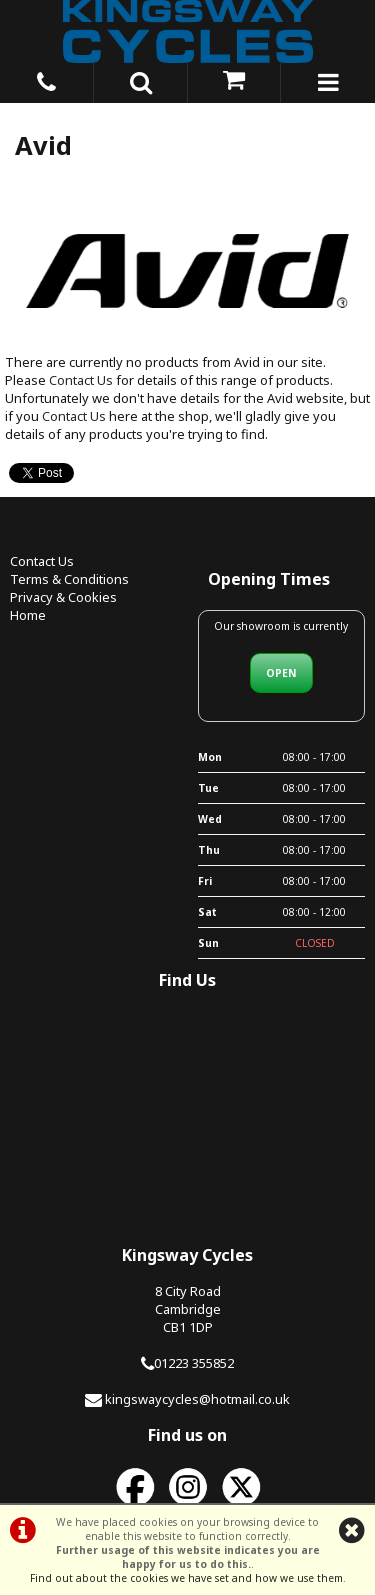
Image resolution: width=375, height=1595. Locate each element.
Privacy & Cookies (63, 597)
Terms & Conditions (69, 579)
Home (28, 615)
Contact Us (81, 380)
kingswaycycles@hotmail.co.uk (197, 1399)
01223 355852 (194, 1363)
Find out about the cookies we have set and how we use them (186, 1578)
